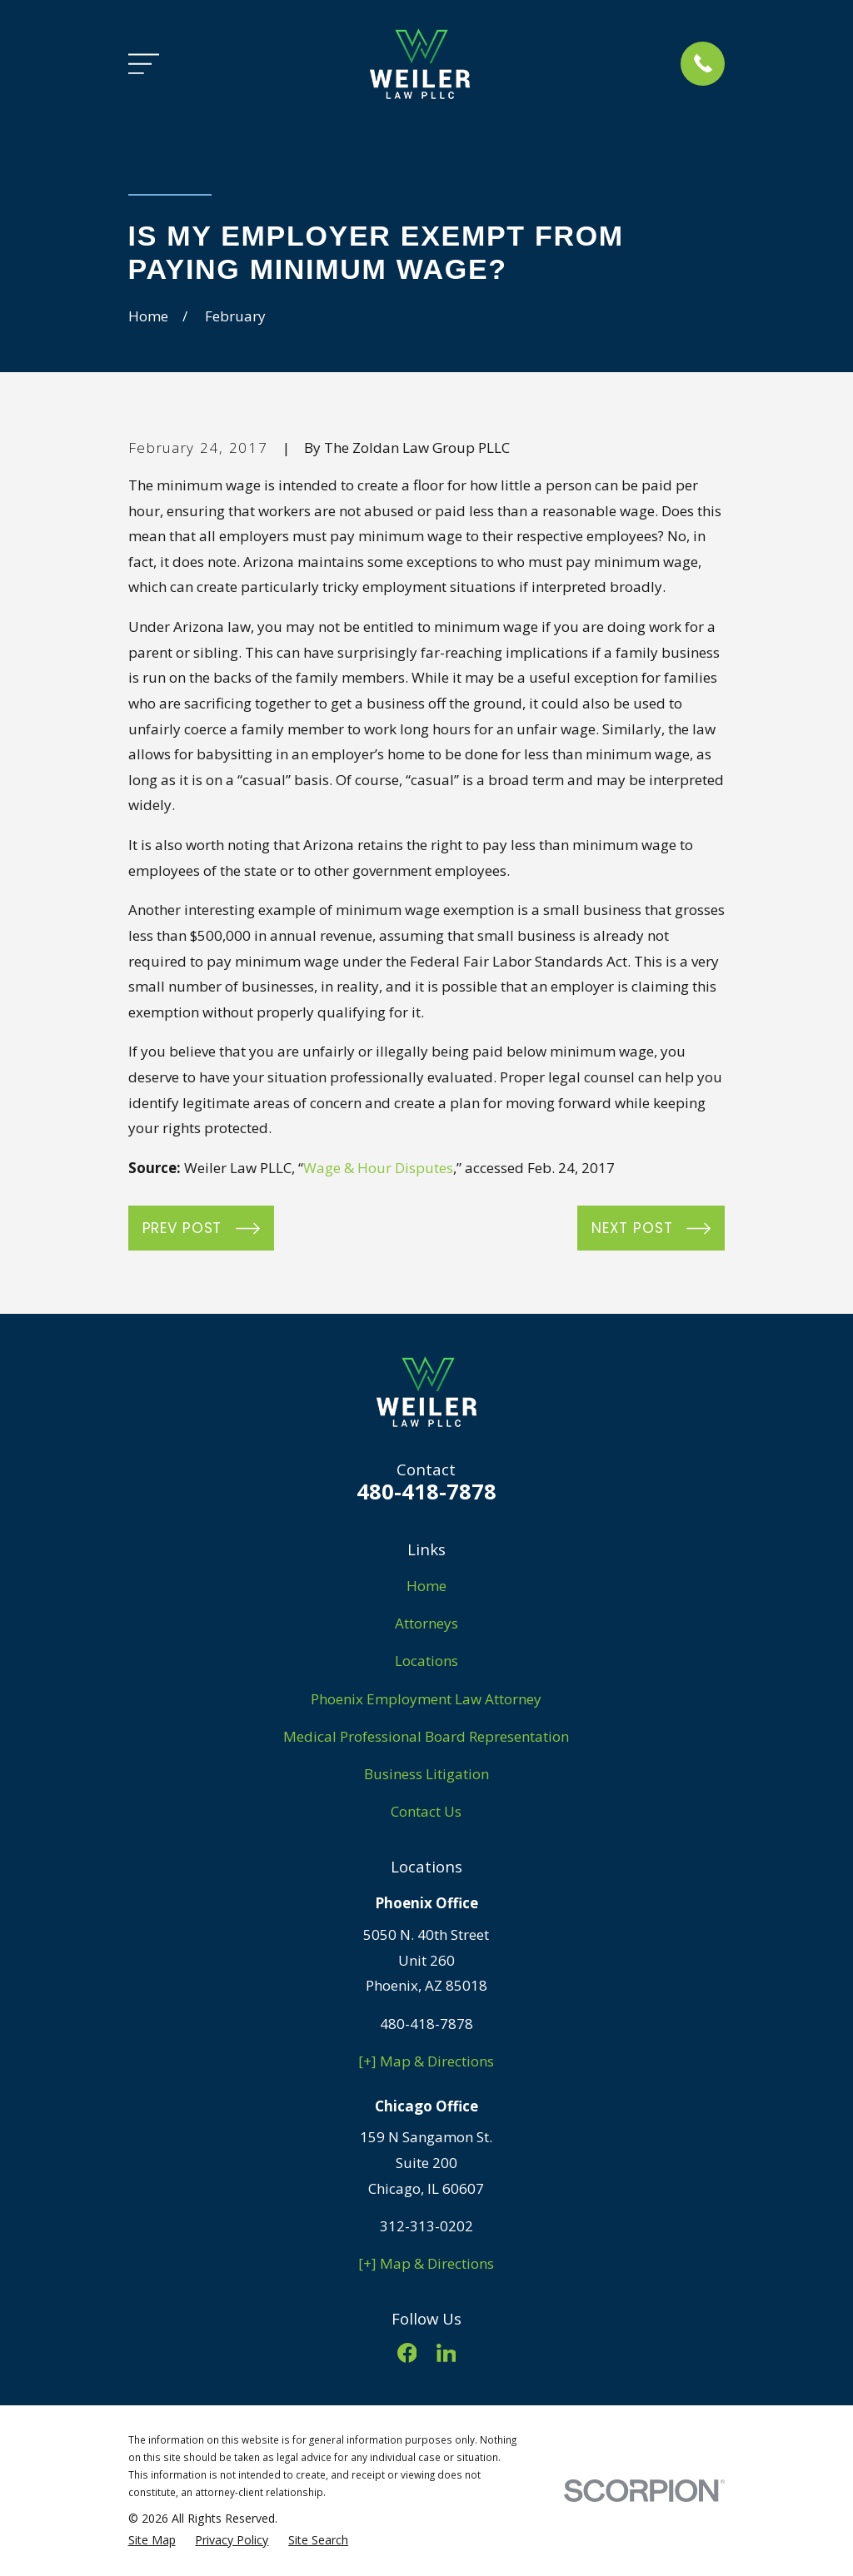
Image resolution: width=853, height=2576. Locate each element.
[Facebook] (407, 2353)
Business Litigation (426, 1773)
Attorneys (426, 1623)
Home (426, 1585)
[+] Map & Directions (426, 2061)
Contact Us (426, 1811)
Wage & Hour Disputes (378, 1167)
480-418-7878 (426, 1491)
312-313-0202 (426, 2225)
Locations (426, 1660)
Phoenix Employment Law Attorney (426, 1698)
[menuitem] (152, 2540)
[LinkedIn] (446, 2353)
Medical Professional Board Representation (426, 1736)
